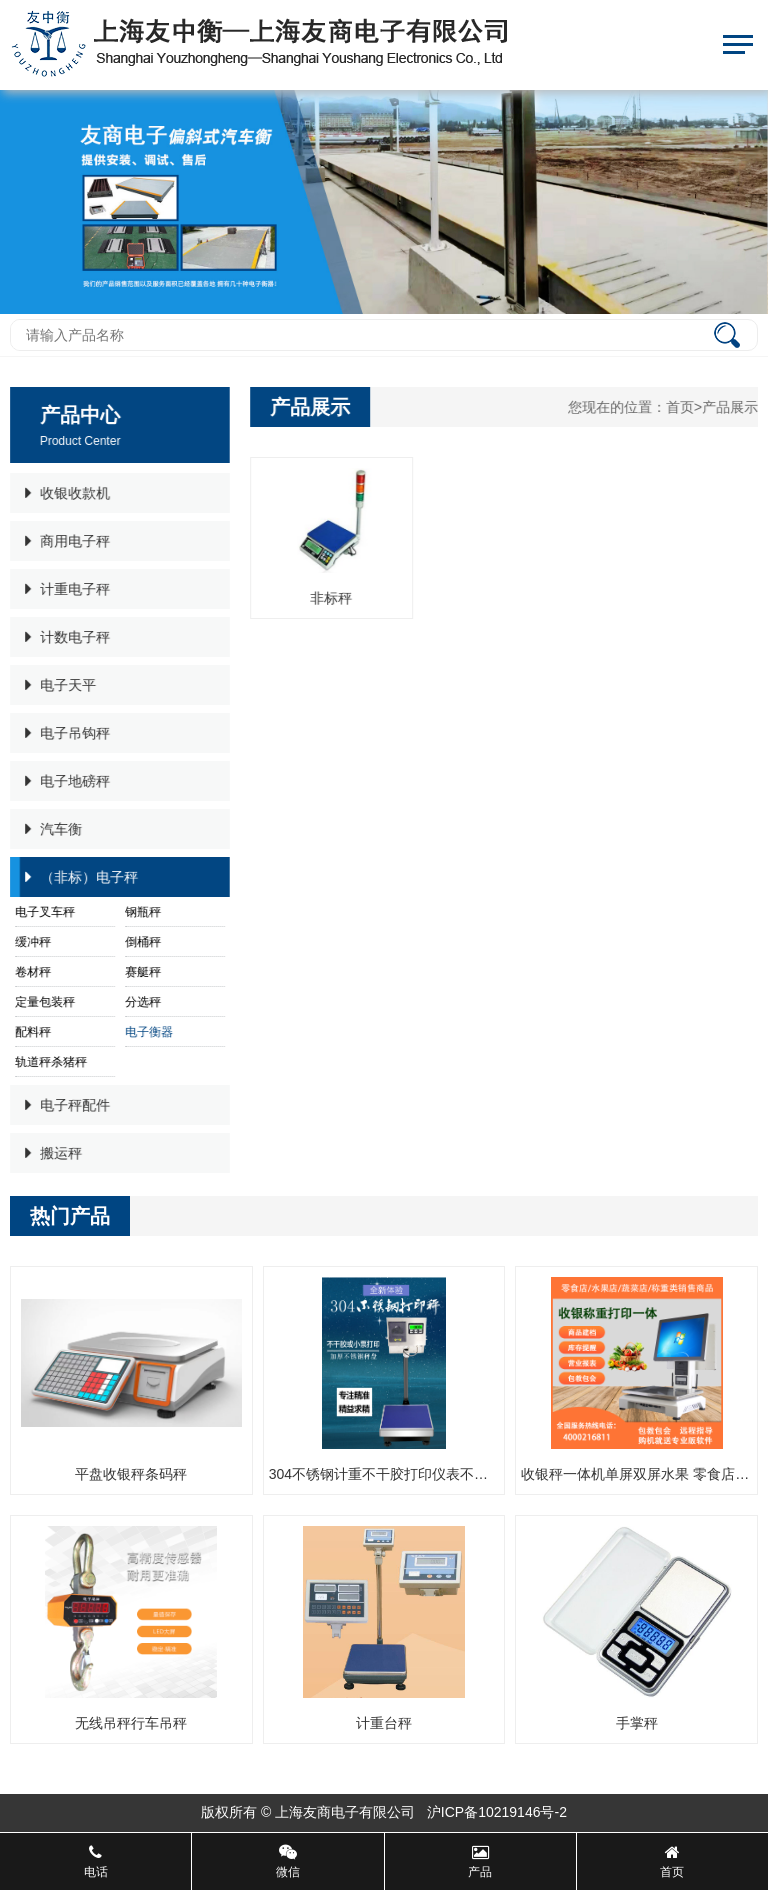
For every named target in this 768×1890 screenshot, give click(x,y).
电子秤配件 (65, 1105)
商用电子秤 (65, 541)
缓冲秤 (31, 942)
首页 (681, 407)
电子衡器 (147, 1032)
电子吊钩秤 (65, 733)
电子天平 (58, 685)
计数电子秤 (65, 637)
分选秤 (141, 1002)
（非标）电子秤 (79, 877)
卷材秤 (31, 972)
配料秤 (31, 1032)
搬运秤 (51, 1153)
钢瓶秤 (141, 912)
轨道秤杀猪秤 (49, 1062)
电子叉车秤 (43, 912)
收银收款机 (65, 493)
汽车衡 (51, 829)
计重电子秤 (65, 589)
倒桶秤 (141, 942)
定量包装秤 (43, 1002)
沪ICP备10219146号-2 (497, 1812)
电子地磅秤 (65, 781)
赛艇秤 (141, 972)
